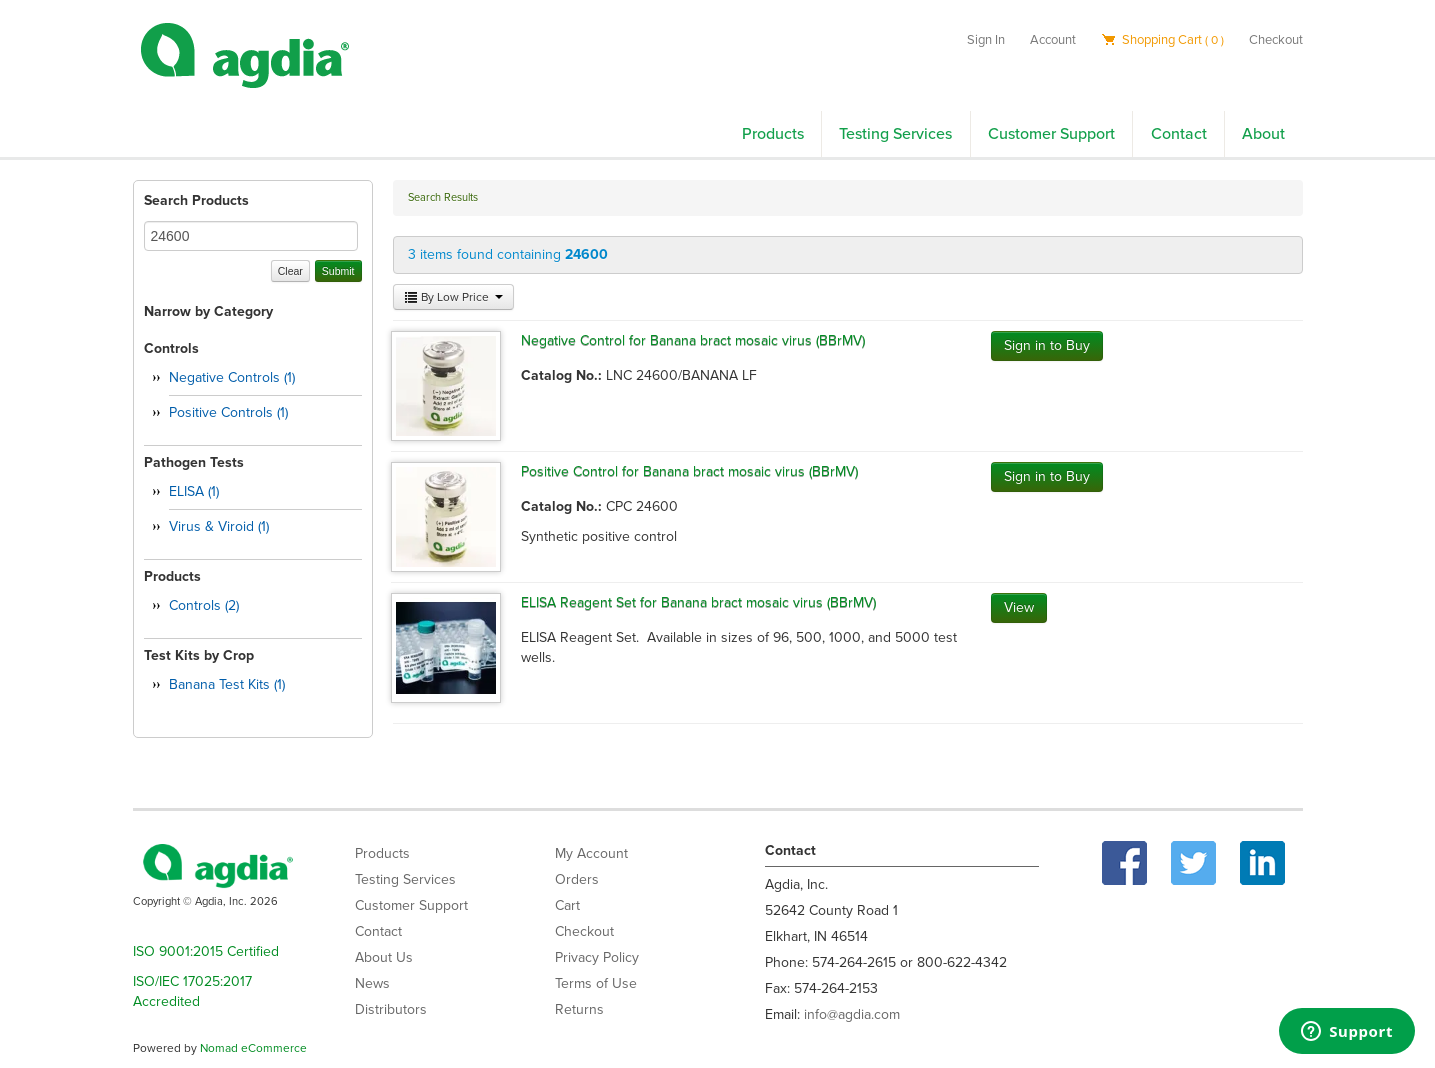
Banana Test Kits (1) (227, 684)
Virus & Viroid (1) (219, 526)
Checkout (1276, 40)
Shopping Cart (1162, 40)
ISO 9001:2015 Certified (206, 951)
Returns (579, 1009)
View (1019, 607)
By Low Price (453, 297)
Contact (1179, 134)
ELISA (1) (194, 491)
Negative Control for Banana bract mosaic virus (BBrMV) (693, 340)
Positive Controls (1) (228, 412)
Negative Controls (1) (232, 377)
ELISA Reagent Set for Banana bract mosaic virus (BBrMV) (698, 602)
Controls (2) (204, 605)
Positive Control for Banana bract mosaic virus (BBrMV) (689, 471)
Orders (577, 879)
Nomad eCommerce (253, 1048)
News (372, 983)
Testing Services (895, 134)
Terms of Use (596, 983)
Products (773, 134)
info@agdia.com (852, 1014)
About (1263, 134)
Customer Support (1051, 134)
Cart (567, 905)
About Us (384, 957)
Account (1053, 40)
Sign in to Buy (1047, 345)
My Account (591, 853)
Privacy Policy (597, 957)
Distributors (391, 1009)
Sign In (986, 40)
